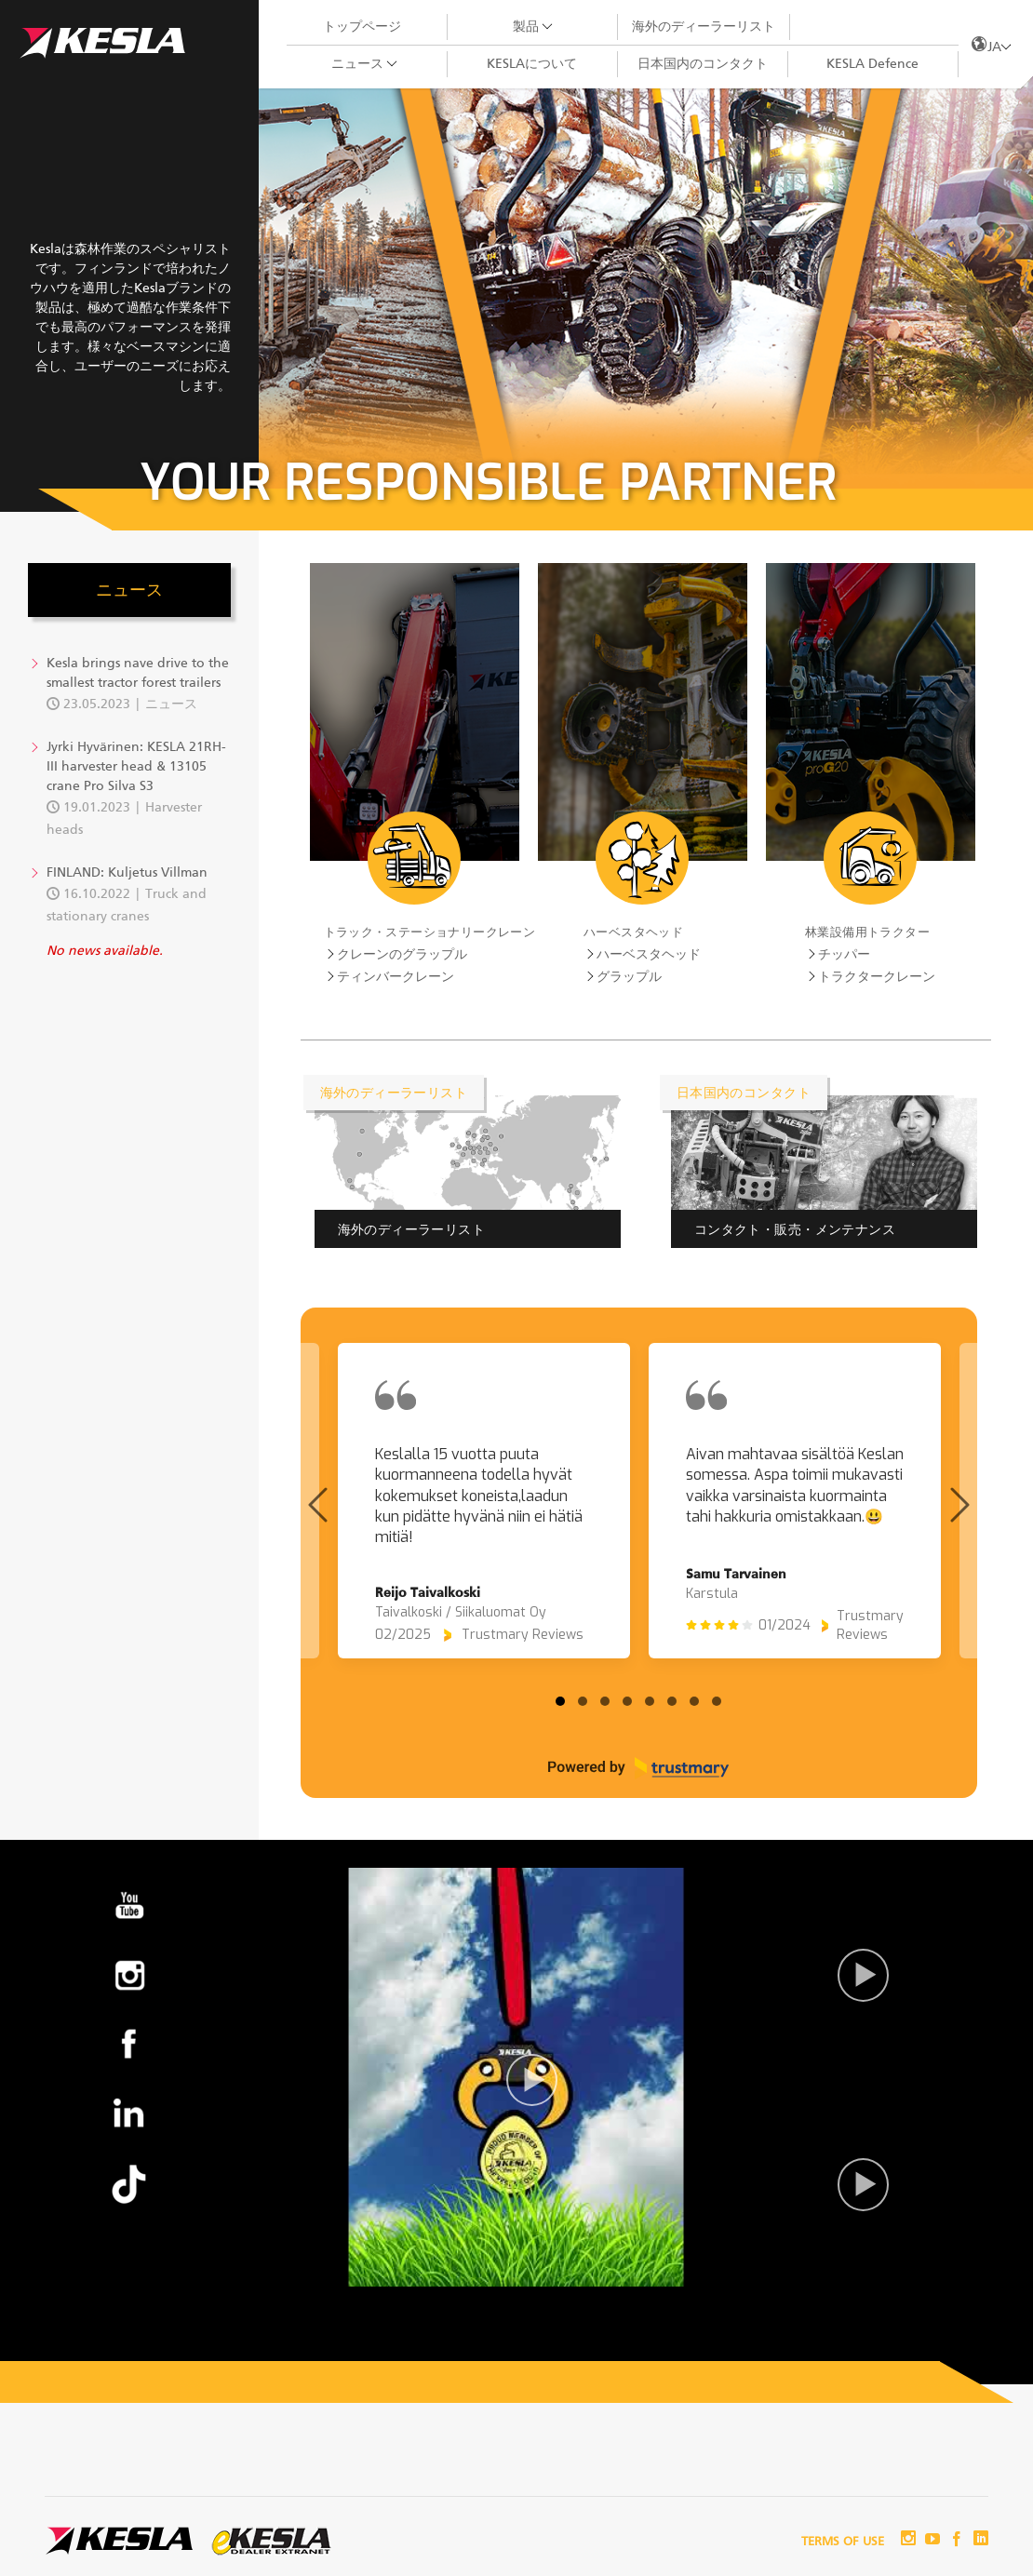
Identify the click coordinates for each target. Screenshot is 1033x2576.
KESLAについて (532, 64)
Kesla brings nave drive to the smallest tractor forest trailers (138, 673)
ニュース (357, 64)
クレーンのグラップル (402, 954)
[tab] (560, 1701)
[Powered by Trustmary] (639, 1768)
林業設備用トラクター (867, 931)
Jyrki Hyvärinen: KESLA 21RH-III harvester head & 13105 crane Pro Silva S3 (136, 767)
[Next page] (960, 1505)
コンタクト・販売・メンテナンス (794, 1229)
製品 (526, 27)
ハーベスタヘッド (633, 931)
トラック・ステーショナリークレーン (430, 931)
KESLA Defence (872, 64)
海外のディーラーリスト (703, 27)
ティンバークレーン (395, 977)
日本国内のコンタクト (702, 64)
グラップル (629, 977)
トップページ (362, 27)
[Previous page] (318, 1505)
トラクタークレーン (876, 977)
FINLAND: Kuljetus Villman (127, 872)
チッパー (844, 954)
